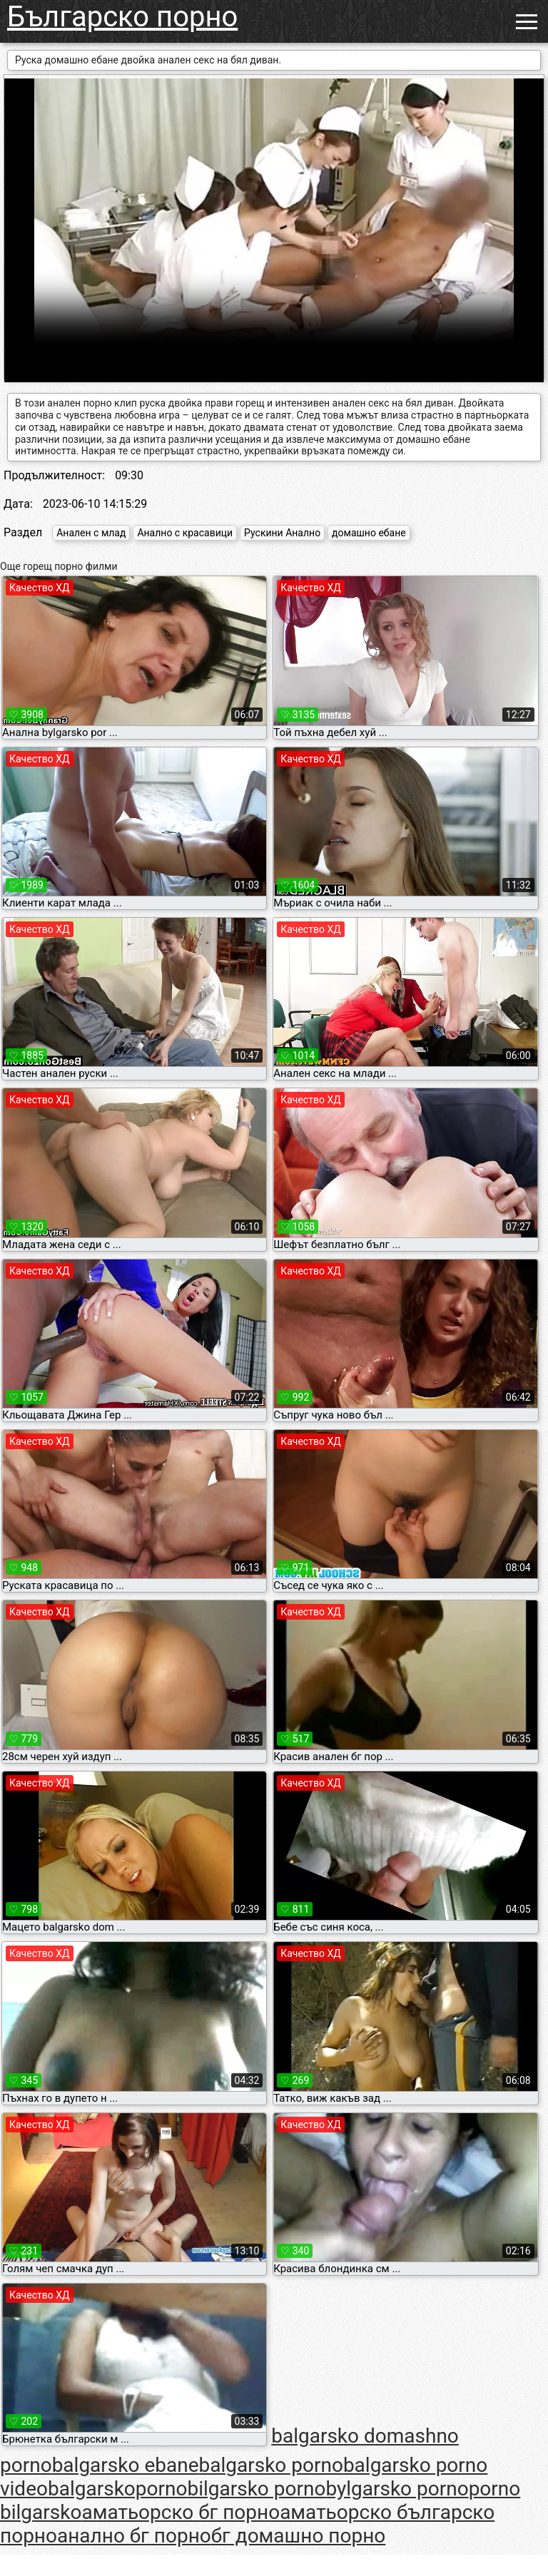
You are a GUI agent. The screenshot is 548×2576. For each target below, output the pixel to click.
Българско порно (122, 17)
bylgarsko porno (396, 2488)
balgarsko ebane (125, 2465)
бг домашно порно (298, 2535)
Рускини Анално (282, 532)
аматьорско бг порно (180, 2512)
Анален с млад (91, 532)
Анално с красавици (185, 532)
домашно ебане (369, 532)
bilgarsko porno (256, 2488)
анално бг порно (134, 2535)
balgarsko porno (271, 2465)
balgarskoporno (117, 2488)
